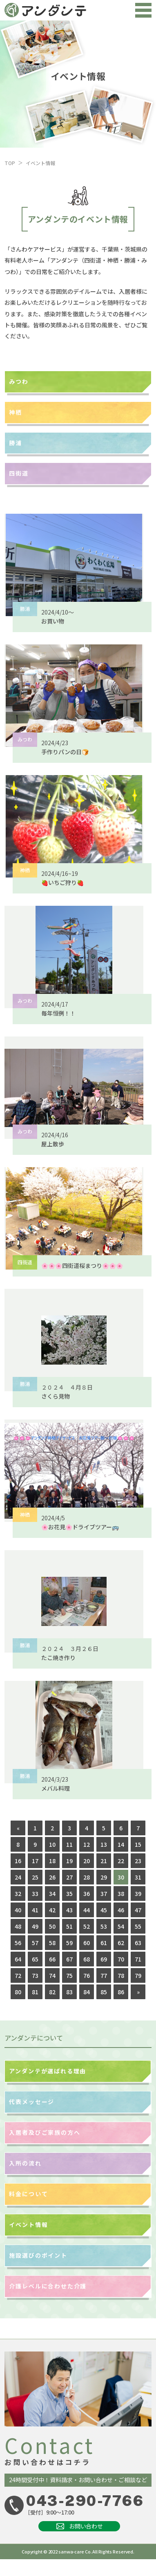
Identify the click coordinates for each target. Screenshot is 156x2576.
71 (138, 1959)
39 (138, 1893)
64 (18, 1959)
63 (138, 1943)
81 (35, 1992)
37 (103, 1893)
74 (52, 1975)
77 (103, 1975)
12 (86, 1844)
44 (86, 1910)
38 (121, 1893)
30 (121, 1877)
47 (138, 1910)
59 (69, 1943)
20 (86, 1861)
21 (103, 1861)
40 (18, 1910)
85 (103, 1992)
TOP (9, 162)
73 (35, 1975)
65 (35, 1959)
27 (69, 1877)
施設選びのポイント (38, 2255)
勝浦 (15, 443)
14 (121, 1844)
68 (86, 1959)
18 (52, 1861)
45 (103, 1910)
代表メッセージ (31, 2102)
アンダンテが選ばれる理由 (47, 2071)
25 (35, 1877)
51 (69, 1926)
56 (18, 1943)
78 (121, 1975)
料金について (28, 2194)
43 (69, 1910)
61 (103, 1943)
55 (138, 1926)
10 (52, 1844)
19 (69, 1861)
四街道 (18, 473)
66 (52, 1959)
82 (52, 1992)
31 (138, 1877)
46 (121, 1910)
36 (86, 1893)
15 (138, 1844)
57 (35, 1943)
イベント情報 (28, 2224)
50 (52, 1926)
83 (69, 1992)
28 (86, 1877)
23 (138, 1861)
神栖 (15, 412)
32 (18, 1893)
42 (52, 1910)
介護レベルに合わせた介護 (48, 2286)
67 (69, 1959)
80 (18, 1992)
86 (121, 1992)
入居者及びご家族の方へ (44, 2132)
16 (18, 1861)
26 (52, 1877)
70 (121, 1959)
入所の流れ (25, 2163)
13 (103, 1844)
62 (121, 1943)
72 (18, 1975)
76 (86, 1975)
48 (18, 1926)
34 (52, 1893)
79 (138, 1975)
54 (121, 1926)
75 (69, 1975)
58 (52, 1943)
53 (103, 1926)
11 (69, 1844)
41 (35, 1910)
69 (103, 1959)
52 (86, 1926)
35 (69, 1893)
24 (18, 1877)
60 (86, 1943)
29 (103, 1877)
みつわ (18, 381)
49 (35, 1926)
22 (121, 1861)
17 (35, 1861)
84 (86, 1992)
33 (35, 1893)
